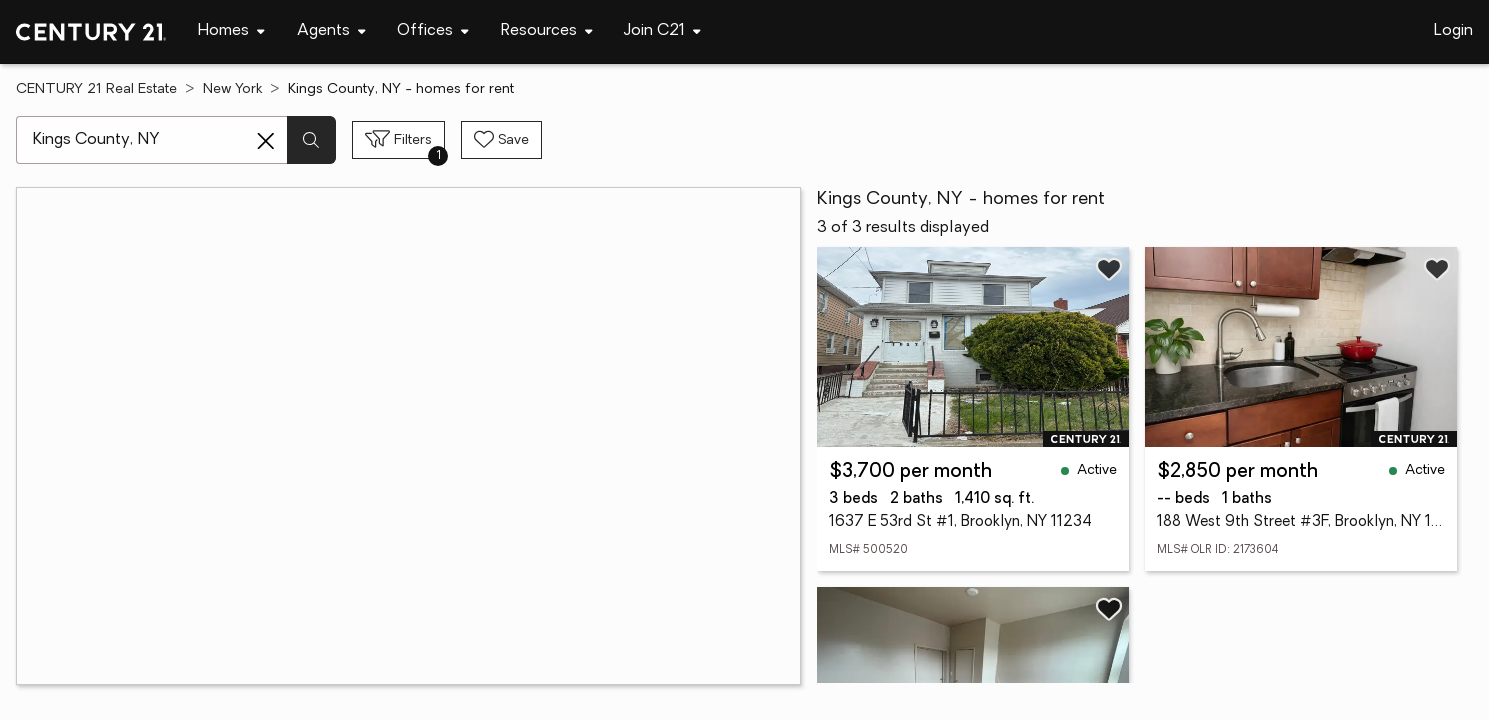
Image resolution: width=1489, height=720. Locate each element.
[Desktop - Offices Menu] (433, 31)
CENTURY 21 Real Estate (96, 89)
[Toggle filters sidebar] (398, 140)
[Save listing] (1109, 269)
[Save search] (501, 140)
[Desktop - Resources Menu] (547, 31)
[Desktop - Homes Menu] (231, 31)
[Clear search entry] (266, 141)
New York (232, 89)
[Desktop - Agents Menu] (331, 31)
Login (1453, 31)
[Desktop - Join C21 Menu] (662, 31)
